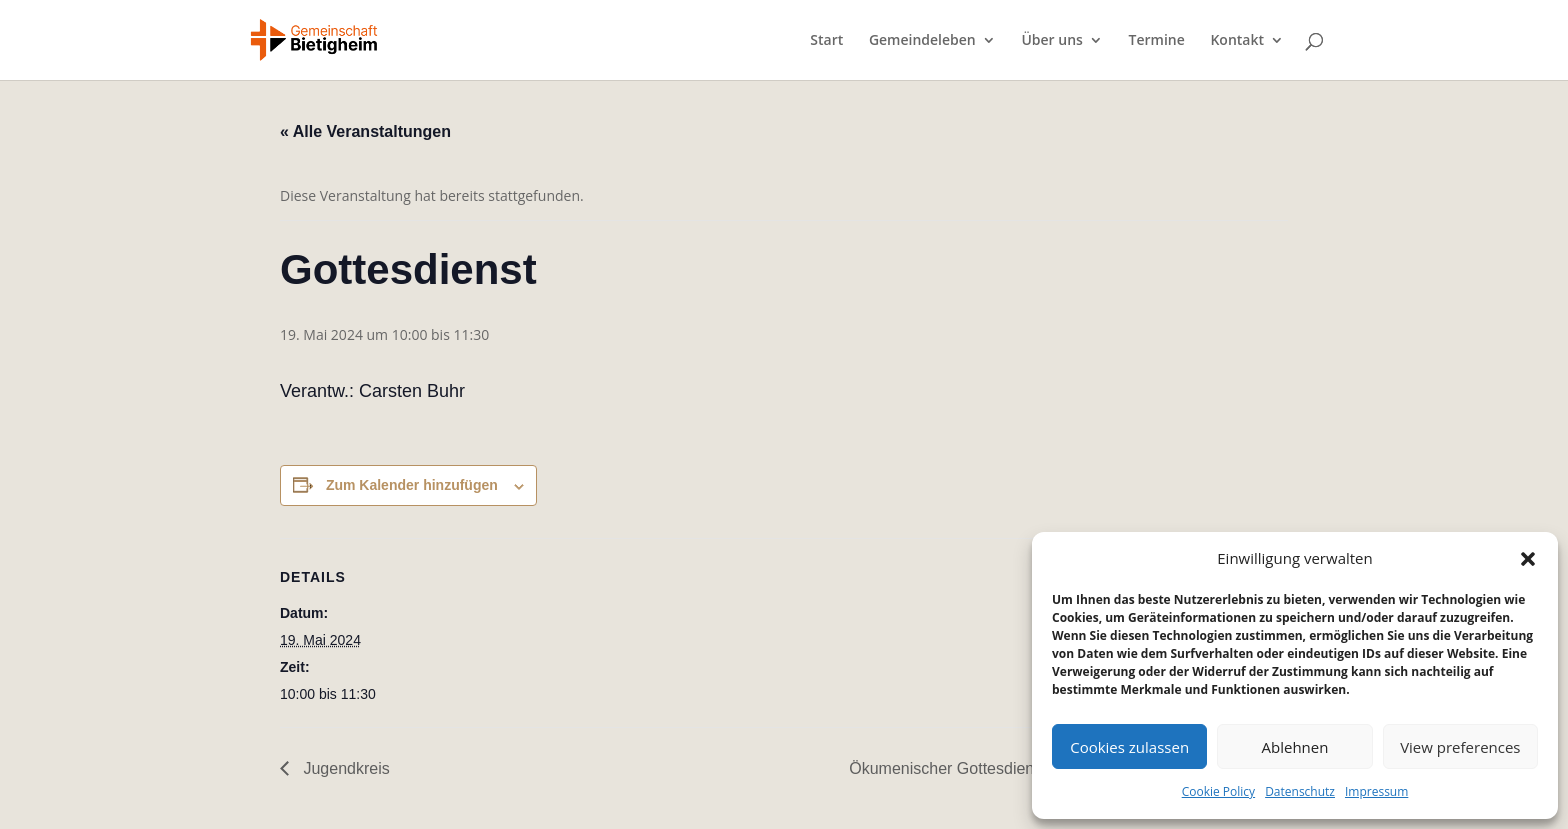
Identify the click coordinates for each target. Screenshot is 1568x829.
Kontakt (1237, 41)
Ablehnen (1295, 747)
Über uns (1051, 41)
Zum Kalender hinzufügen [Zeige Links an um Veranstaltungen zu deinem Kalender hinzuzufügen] (412, 485)
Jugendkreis (344, 768)
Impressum (1376, 791)
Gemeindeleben (922, 41)
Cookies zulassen (1129, 747)
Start (826, 41)
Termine (1157, 41)
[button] (1528, 559)
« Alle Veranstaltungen (365, 131)
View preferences (1460, 747)
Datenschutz (1300, 791)
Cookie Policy (1218, 791)
